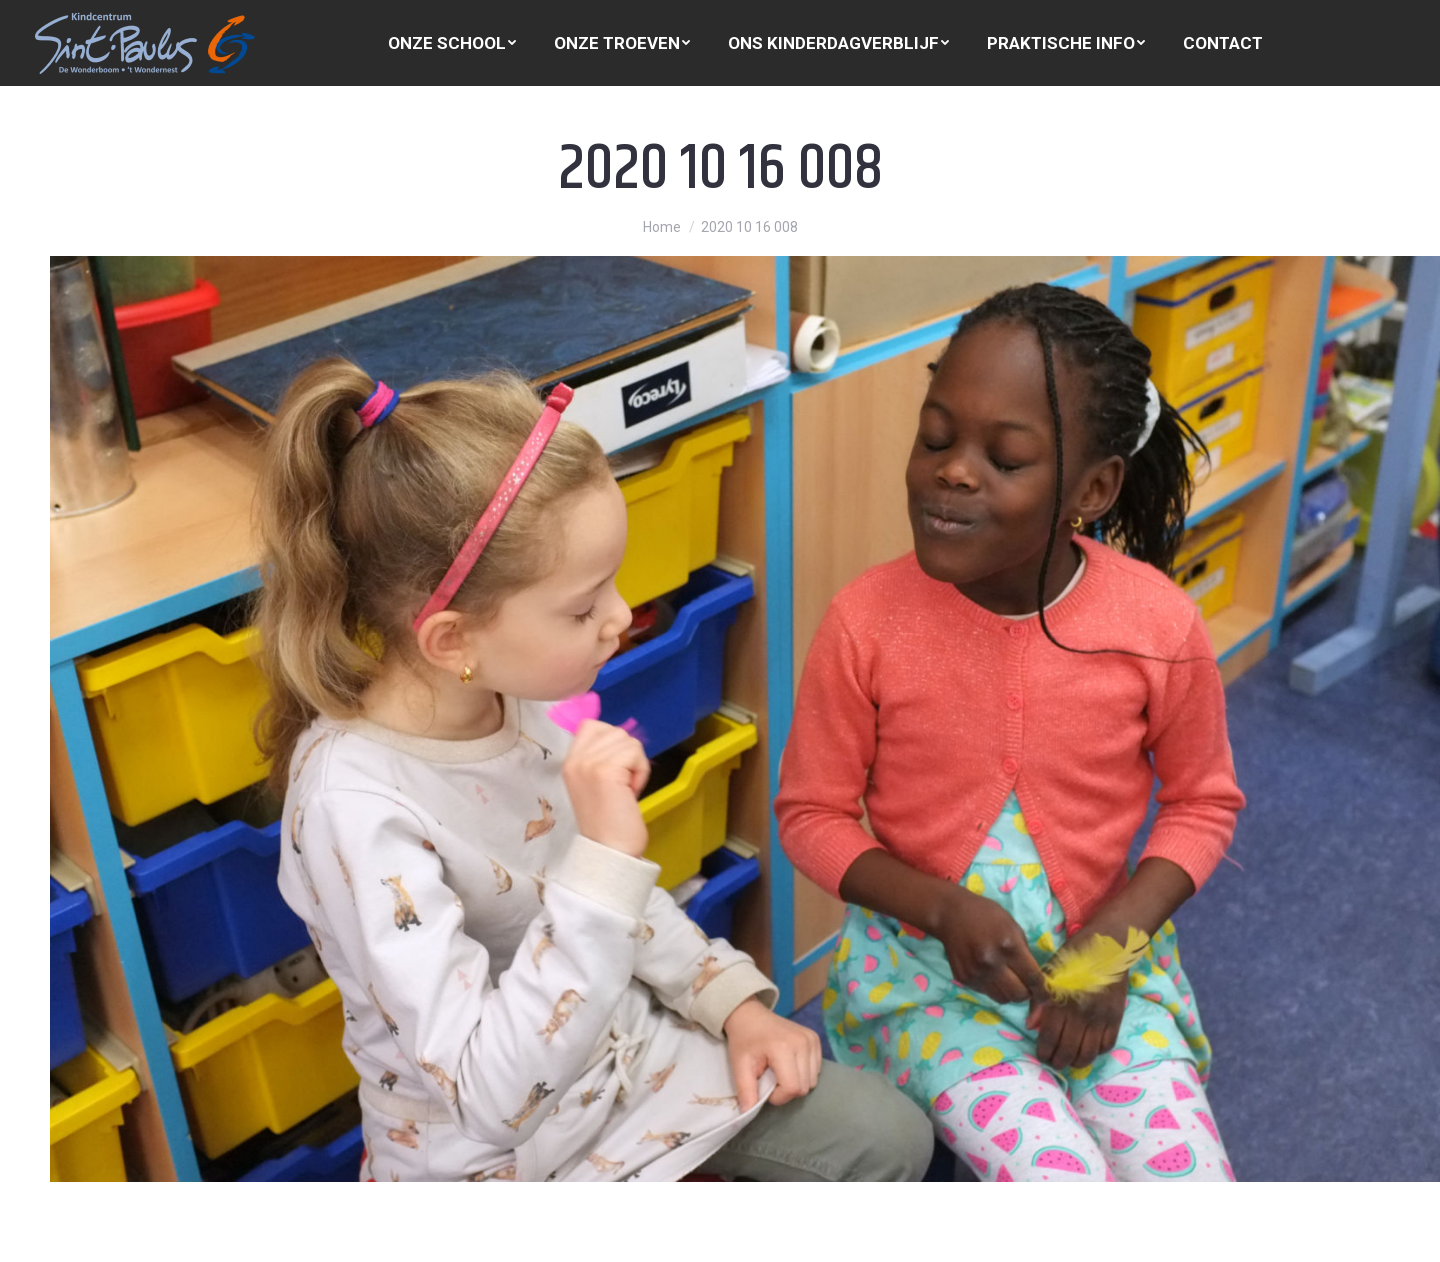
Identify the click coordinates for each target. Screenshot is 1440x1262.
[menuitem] (452, 43)
